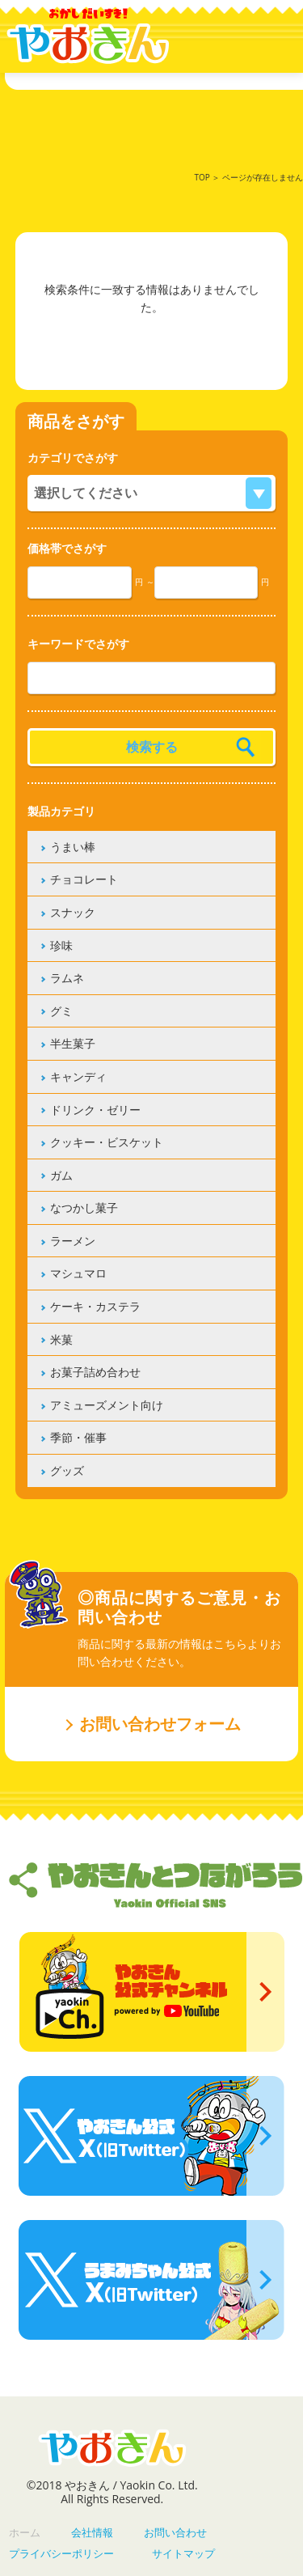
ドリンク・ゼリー (95, 1109)
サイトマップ (183, 2553)
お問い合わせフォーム (160, 1724)
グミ (61, 1011)
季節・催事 (78, 1437)
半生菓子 (72, 1043)
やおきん (87, 36)
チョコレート (84, 879)
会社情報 (92, 2532)
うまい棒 (72, 846)
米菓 (61, 1339)
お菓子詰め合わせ (95, 1371)
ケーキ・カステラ (95, 1306)
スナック (72, 912)
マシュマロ (78, 1273)
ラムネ (67, 977)
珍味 (61, 945)
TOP (201, 177)
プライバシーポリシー (61, 2553)
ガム (61, 1175)
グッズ (67, 1470)
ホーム (24, 2532)
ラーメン (72, 1240)
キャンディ (78, 1076)
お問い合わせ (175, 2532)
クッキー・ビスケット (106, 1142)
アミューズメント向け (106, 1405)
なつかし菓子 (84, 1207)
